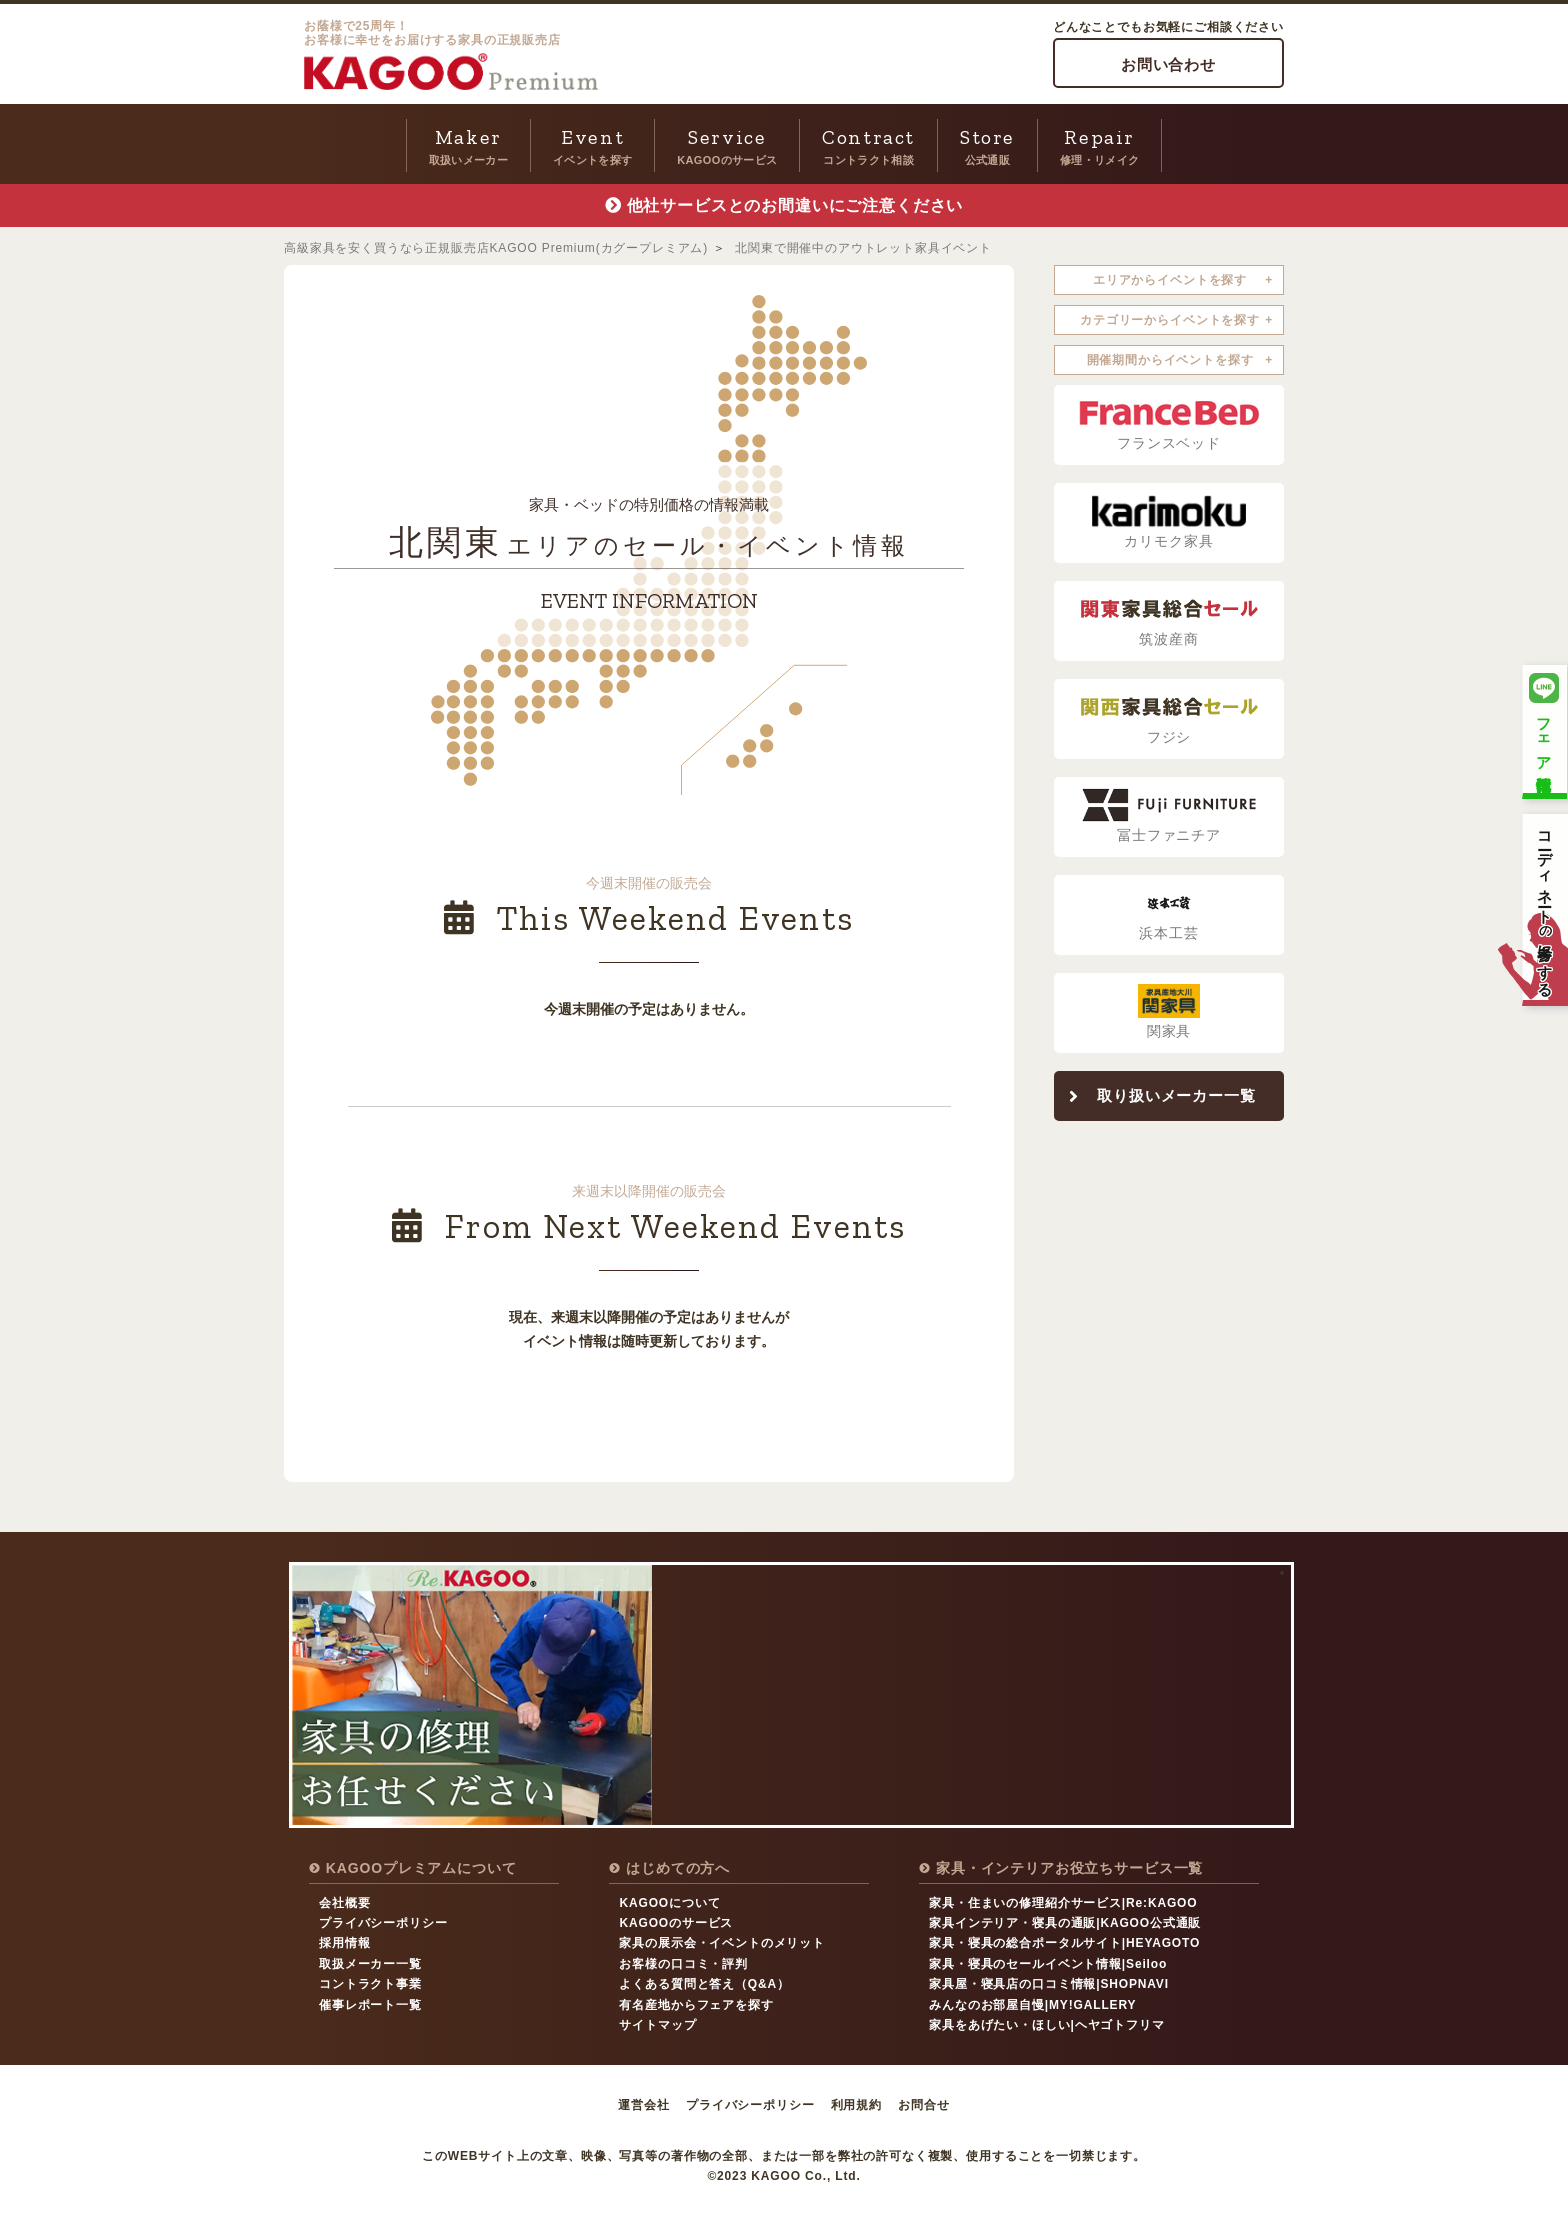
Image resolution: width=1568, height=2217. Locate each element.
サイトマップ (657, 2025)
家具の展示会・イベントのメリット (721, 1943)
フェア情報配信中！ (1544, 729)
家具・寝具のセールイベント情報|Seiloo (1048, 1964)
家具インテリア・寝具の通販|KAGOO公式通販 (1065, 1923)
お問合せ (923, 2105)
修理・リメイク (1099, 144)
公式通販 (987, 144)
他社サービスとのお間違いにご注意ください (795, 205)
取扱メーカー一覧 (370, 1964)
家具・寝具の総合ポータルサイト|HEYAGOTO (1064, 1943)
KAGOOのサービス (727, 144)
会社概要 (344, 1903)
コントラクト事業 (370, 1984)
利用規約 (856, 2105)
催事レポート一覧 (370, 2005)
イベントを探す (592, 144)
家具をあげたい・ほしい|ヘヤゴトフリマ (1046, 2025)
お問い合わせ (1168, 64)
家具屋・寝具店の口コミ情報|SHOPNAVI (1049, 1984)
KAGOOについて (669, 1903)
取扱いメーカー (468, 144)
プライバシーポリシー (383, 1923)
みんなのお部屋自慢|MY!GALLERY (1032, 2005)
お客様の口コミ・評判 (683, 1964)
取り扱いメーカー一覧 (1176, 1095)
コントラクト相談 (868, 144)
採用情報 (344, 1943)
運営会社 (643, 2105)
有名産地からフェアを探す (696, 2005)
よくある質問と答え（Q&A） (704, 1984)
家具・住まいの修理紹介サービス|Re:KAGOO (1063, 1903)
